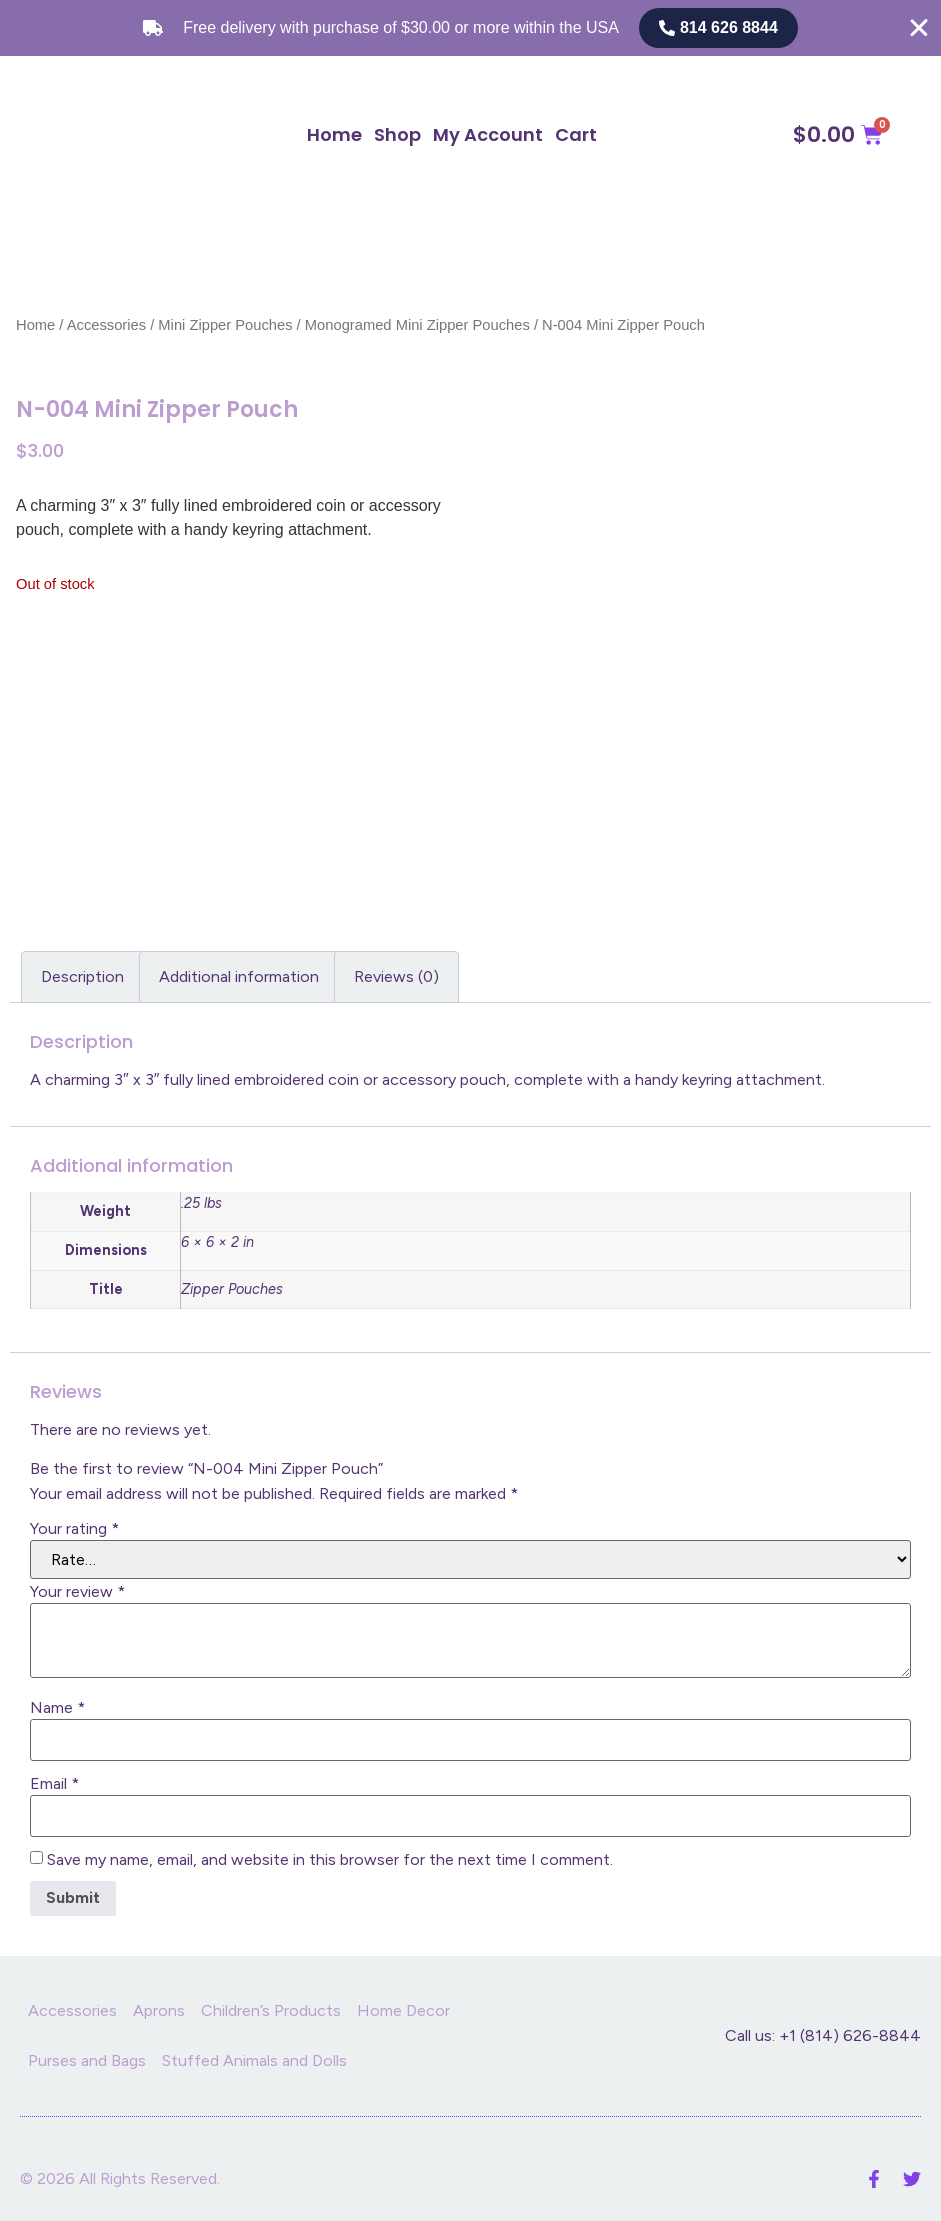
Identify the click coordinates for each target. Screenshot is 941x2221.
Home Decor (403, 2010)
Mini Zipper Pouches (225, 325)
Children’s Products (271, 2010)
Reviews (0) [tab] (396, 976)
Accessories (106, 325)
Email (54, 1784)
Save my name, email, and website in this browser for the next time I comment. (330, 1860)
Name (57, 1708)
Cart (576, 134)
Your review (77, 1592)
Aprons (159, 2010)
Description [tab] (82, 976)
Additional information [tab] (239, 976)
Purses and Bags (87, 2060)
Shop (397, 134)
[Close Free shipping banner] (919, 28)
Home (334, 134)
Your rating (74, 1529)
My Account (488, 134)
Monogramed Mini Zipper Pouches (417, 325)
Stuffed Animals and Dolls (254, 2060)
